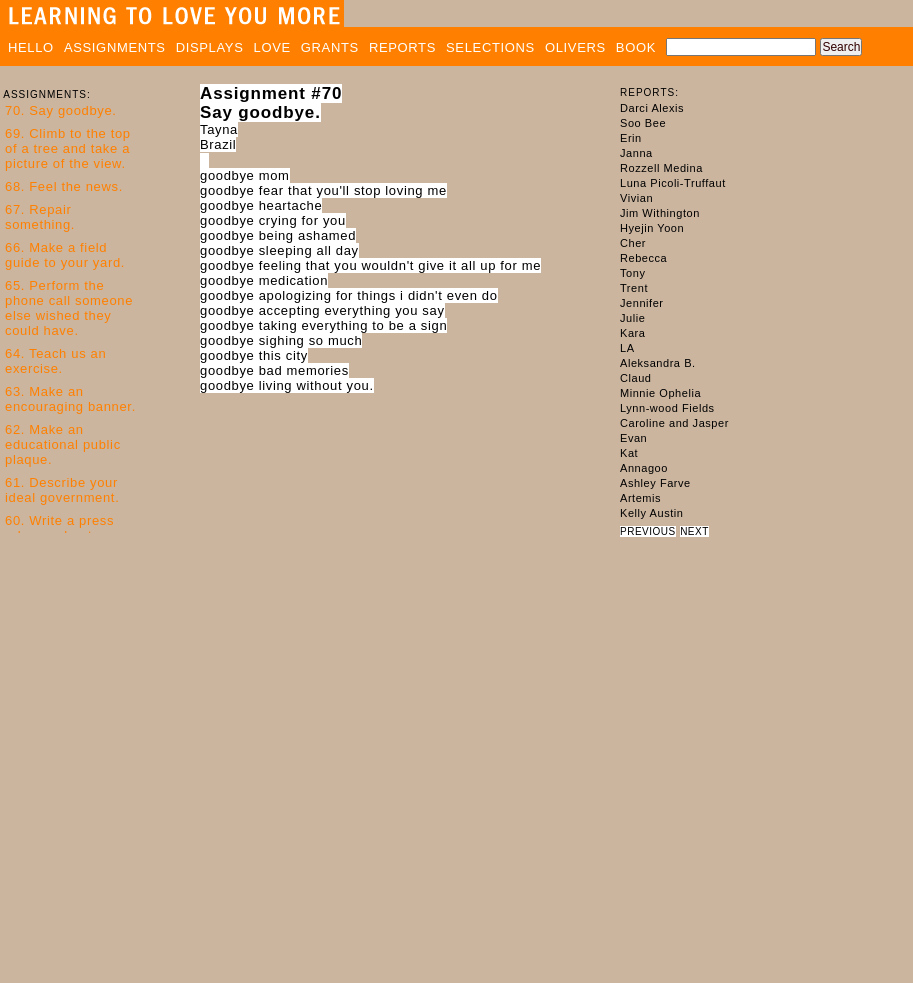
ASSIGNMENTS (115, 47)
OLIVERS (575, 47)
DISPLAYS (210, 47)
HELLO (31, 47)
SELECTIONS (490, 47)
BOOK (636, 47)
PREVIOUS (648, 531)
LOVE (272, 47)
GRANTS (330, 47)
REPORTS (402, 47)
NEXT (694, 531)
